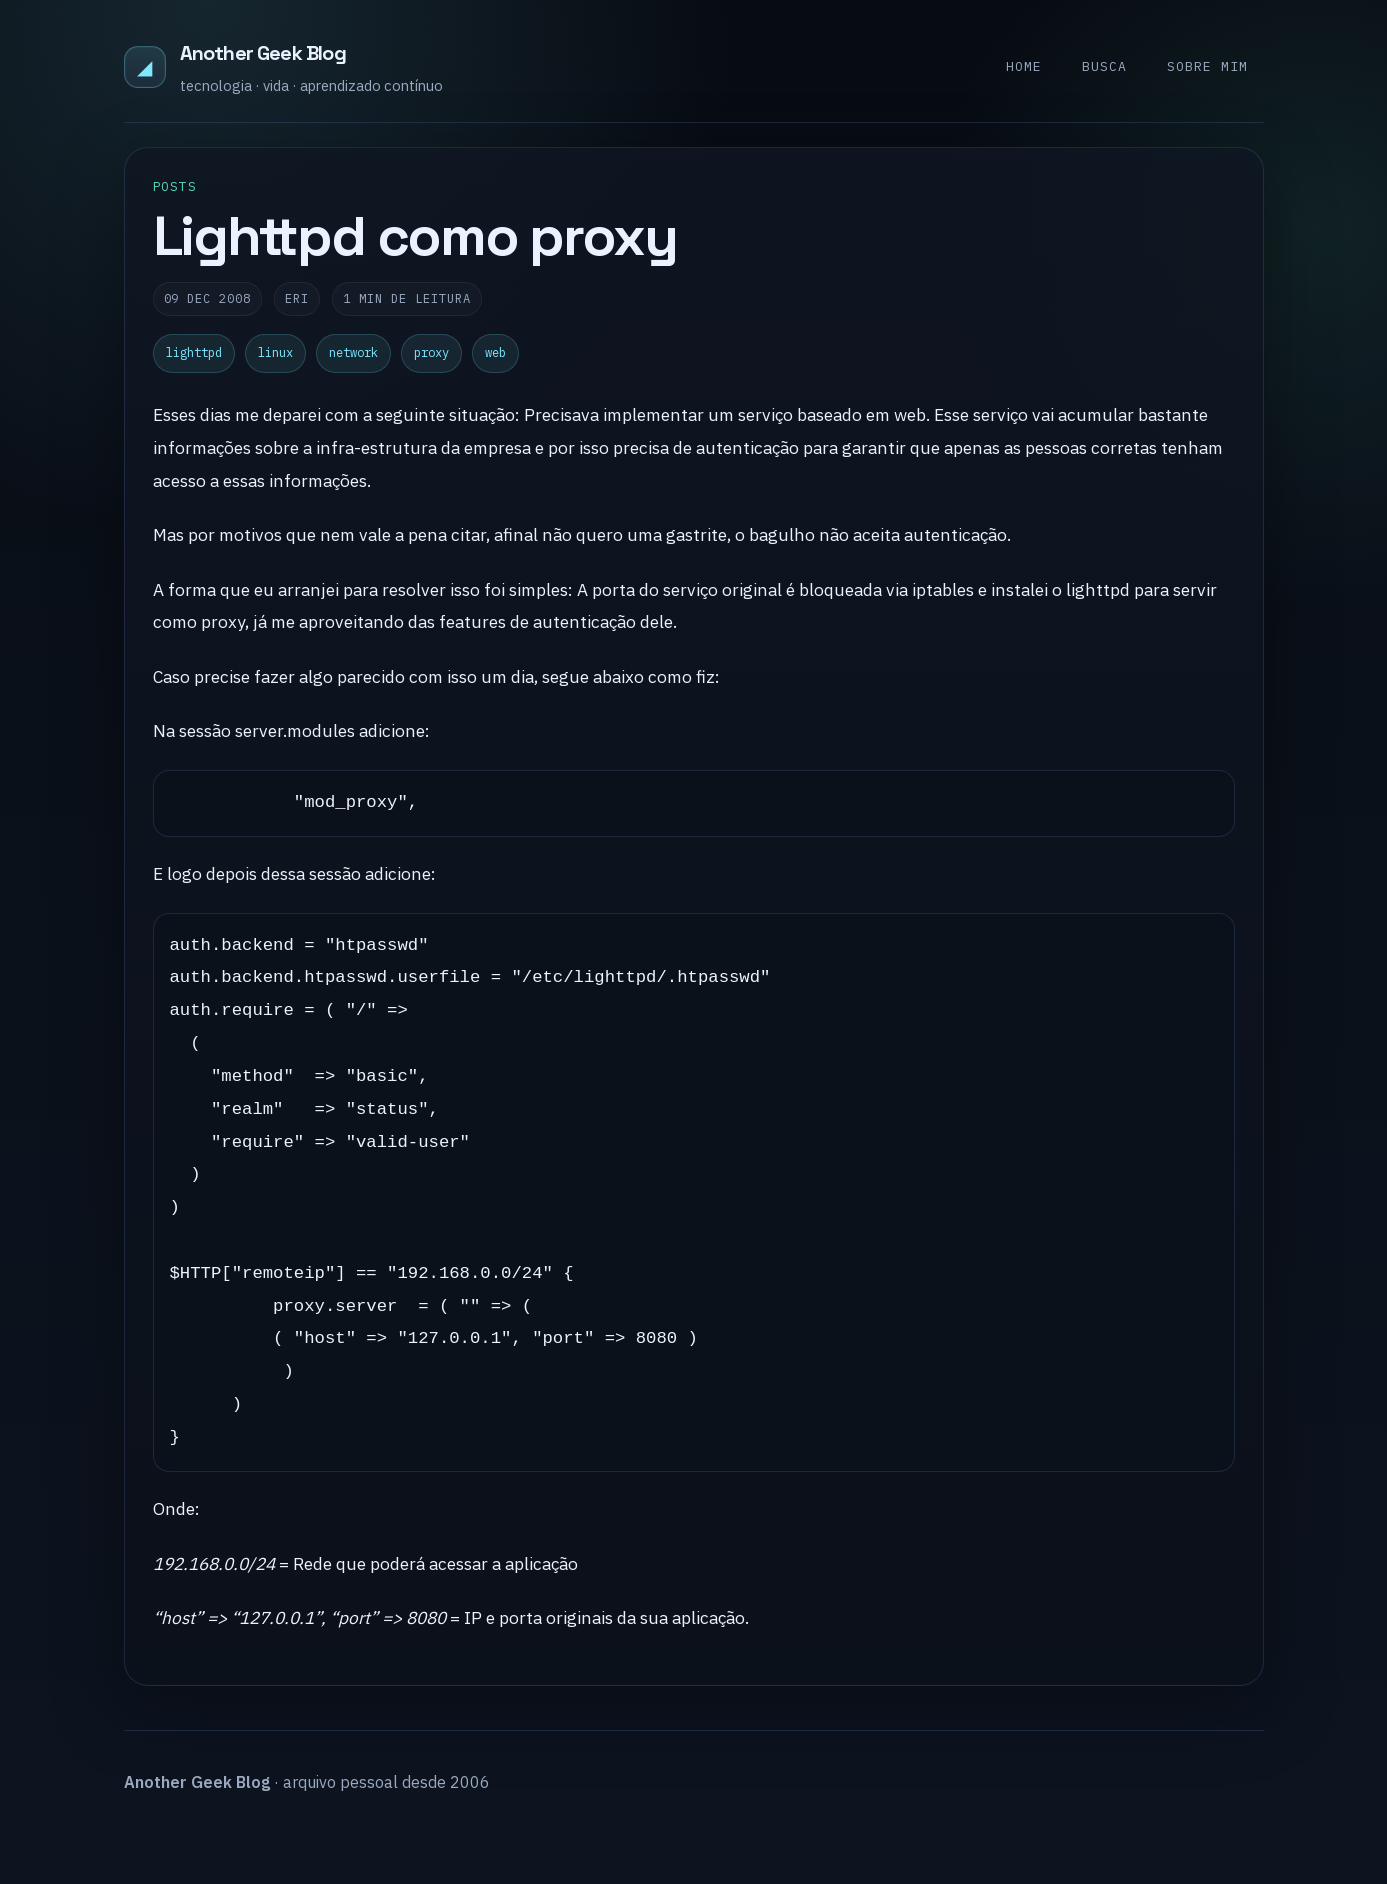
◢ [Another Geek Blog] (144, 66)
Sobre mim (1207, 66)
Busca (1104, 66)
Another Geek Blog (263, 53)
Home (1024, 66)
